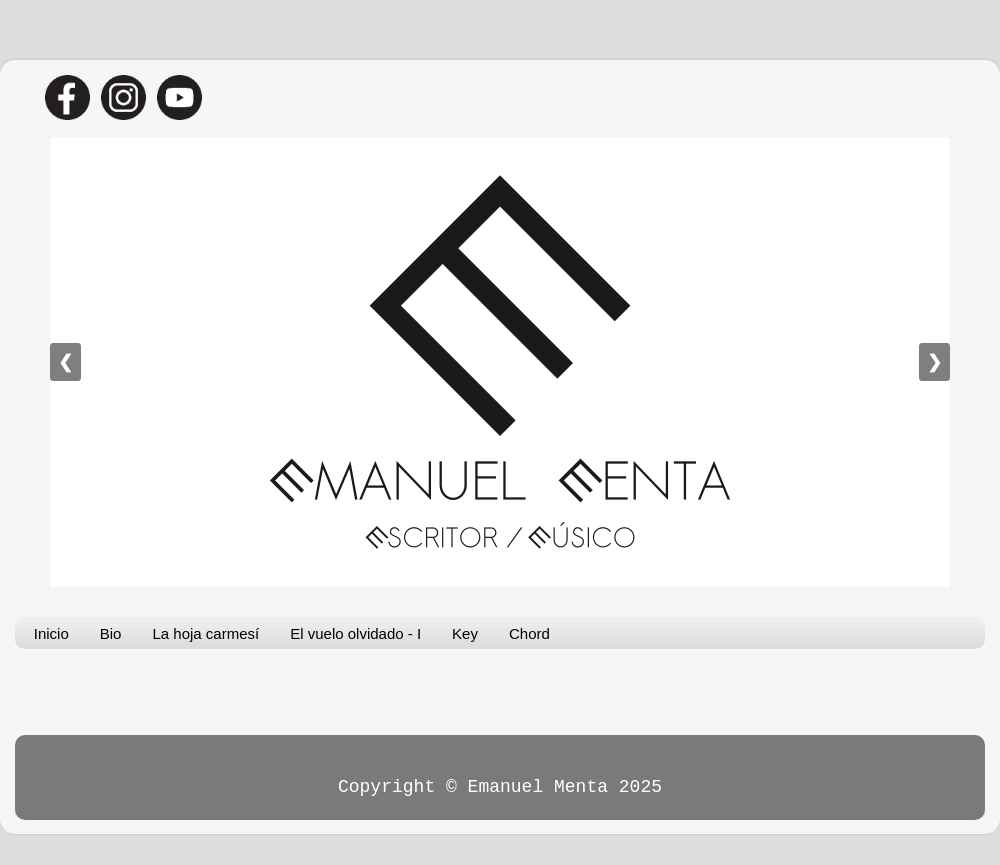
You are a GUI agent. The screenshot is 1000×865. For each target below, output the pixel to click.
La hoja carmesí (205, 633)
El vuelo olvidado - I (355, 633)
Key (465, 633)
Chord (529, 633)
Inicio (51, 633)
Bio (111, 633)
